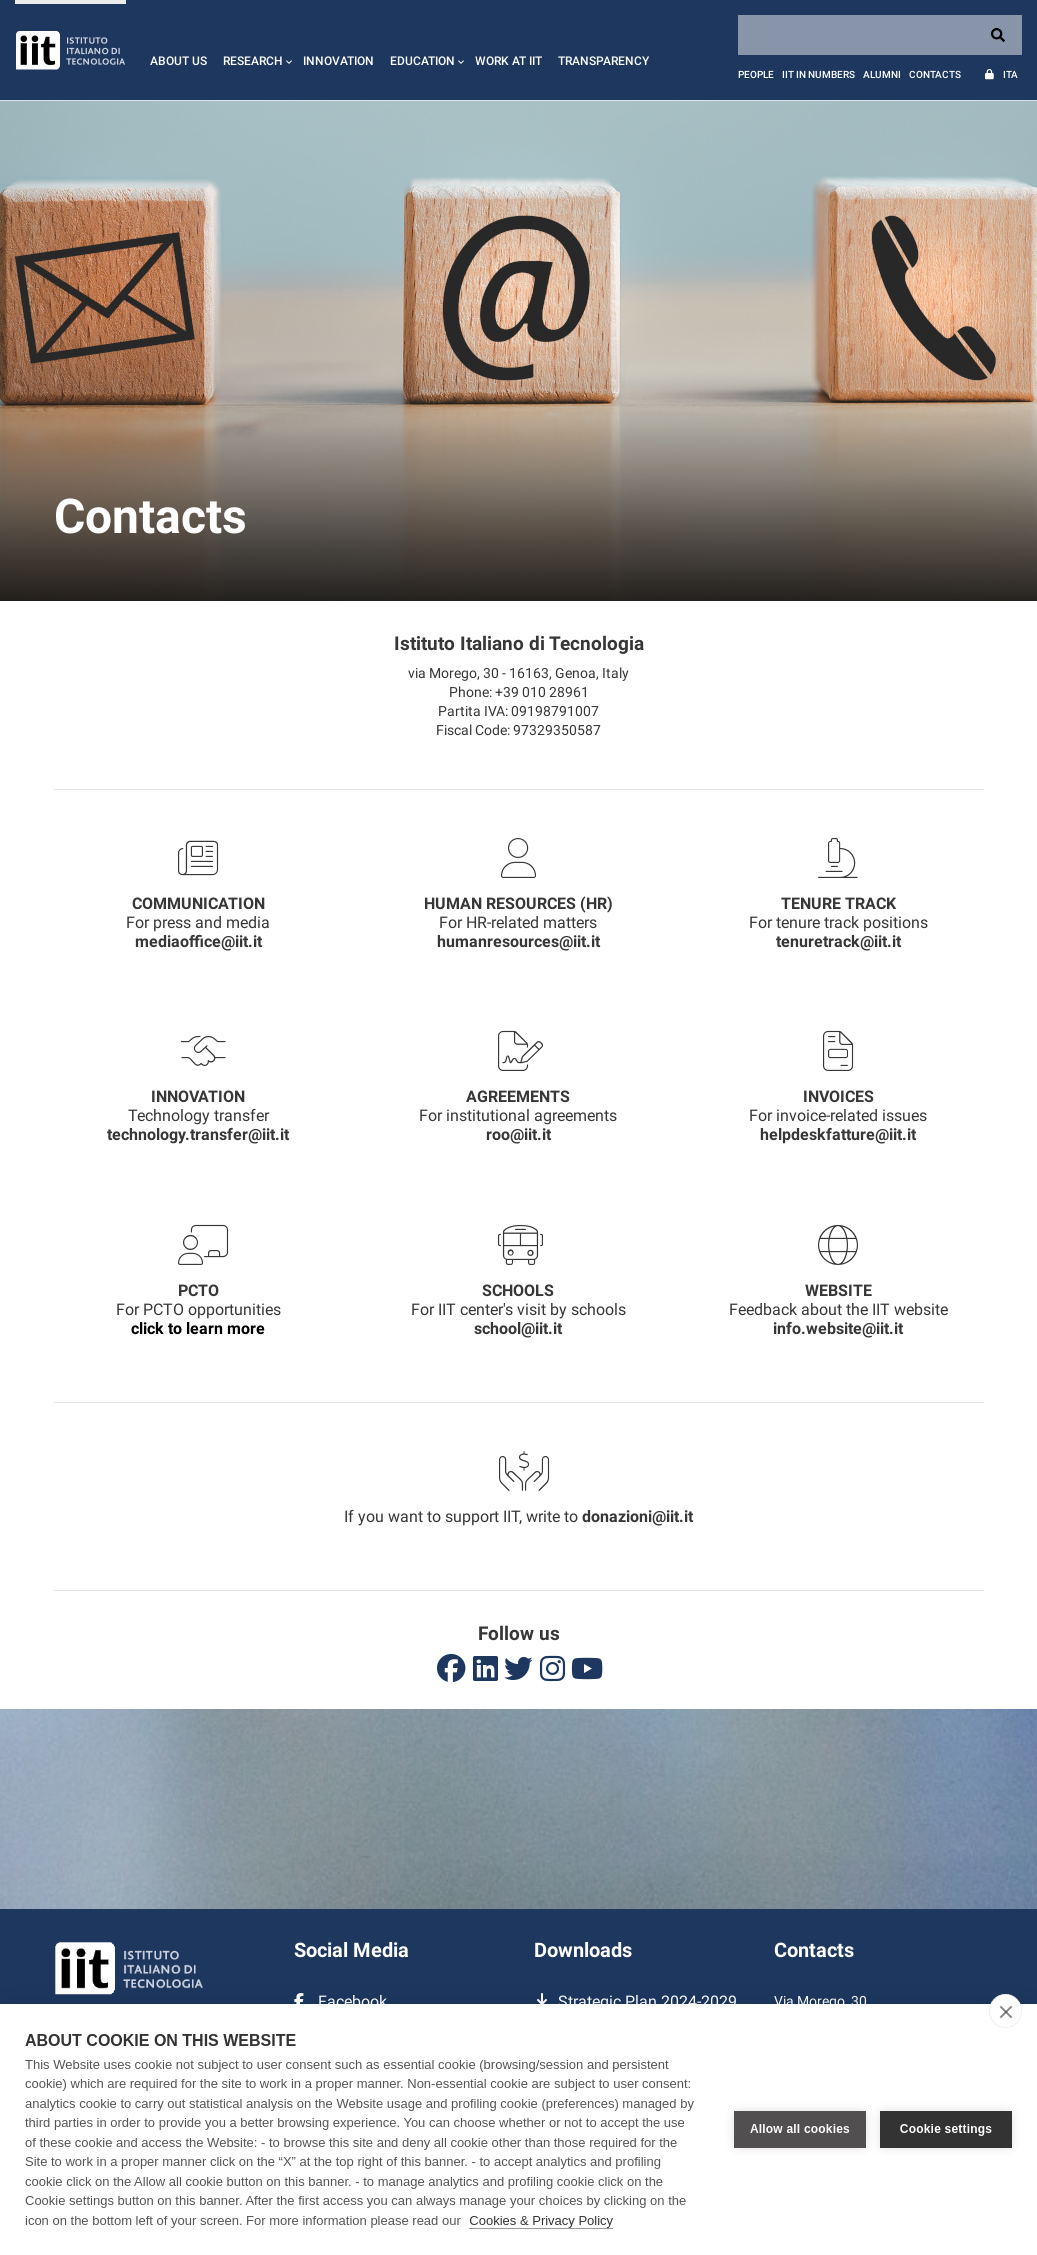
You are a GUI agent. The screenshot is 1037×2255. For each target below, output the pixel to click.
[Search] (880, 35)
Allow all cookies (800, 2129)
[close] (1005, 2011)
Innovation (338, 61)
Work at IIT (508, 61)
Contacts (935, 74)
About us (178, 61)
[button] (255, 50)
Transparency (603, 61)
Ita (1010, 74)
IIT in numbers (818, 74)
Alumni (882, 74)
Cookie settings (946, 2129)
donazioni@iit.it (637, 1516)
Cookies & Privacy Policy (541, 2220)
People (756, 74)
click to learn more (198, 1328)
